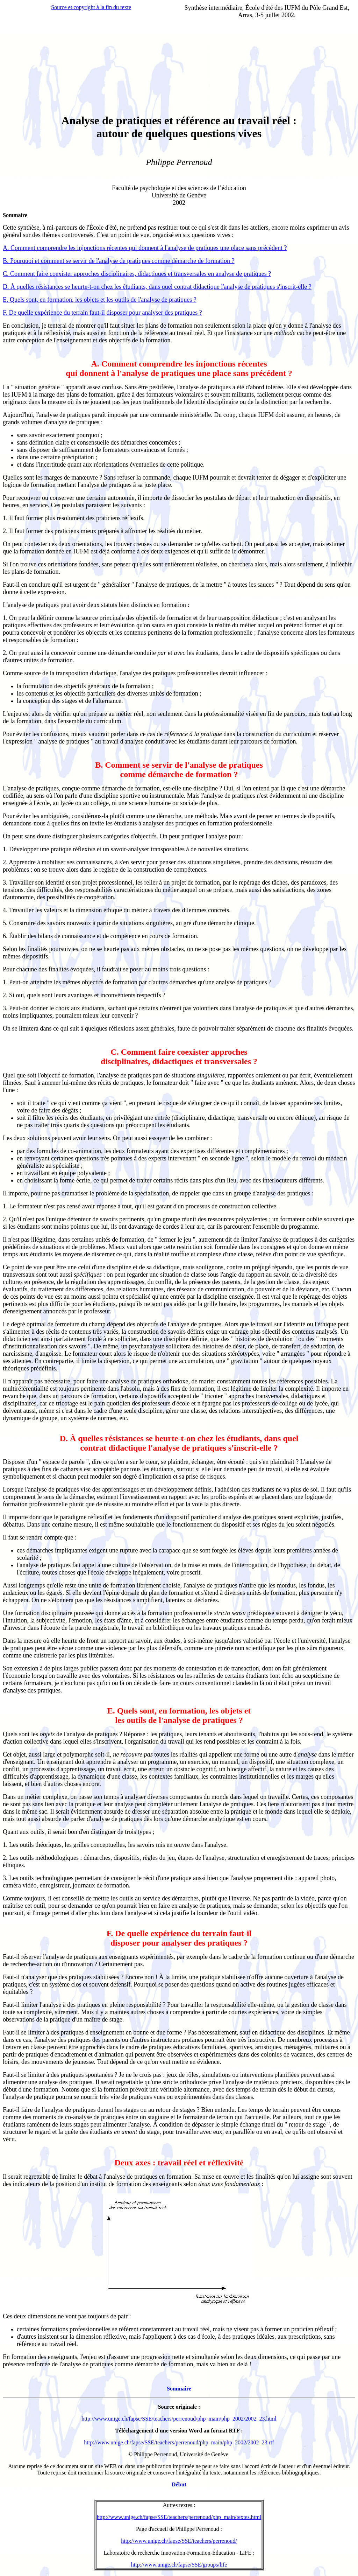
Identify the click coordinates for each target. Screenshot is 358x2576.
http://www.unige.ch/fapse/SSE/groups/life (179, 2565)
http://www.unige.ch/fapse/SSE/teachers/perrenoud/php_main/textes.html (179, 2517)
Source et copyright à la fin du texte (91, 7)
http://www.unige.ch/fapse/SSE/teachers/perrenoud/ (179, 2541)
